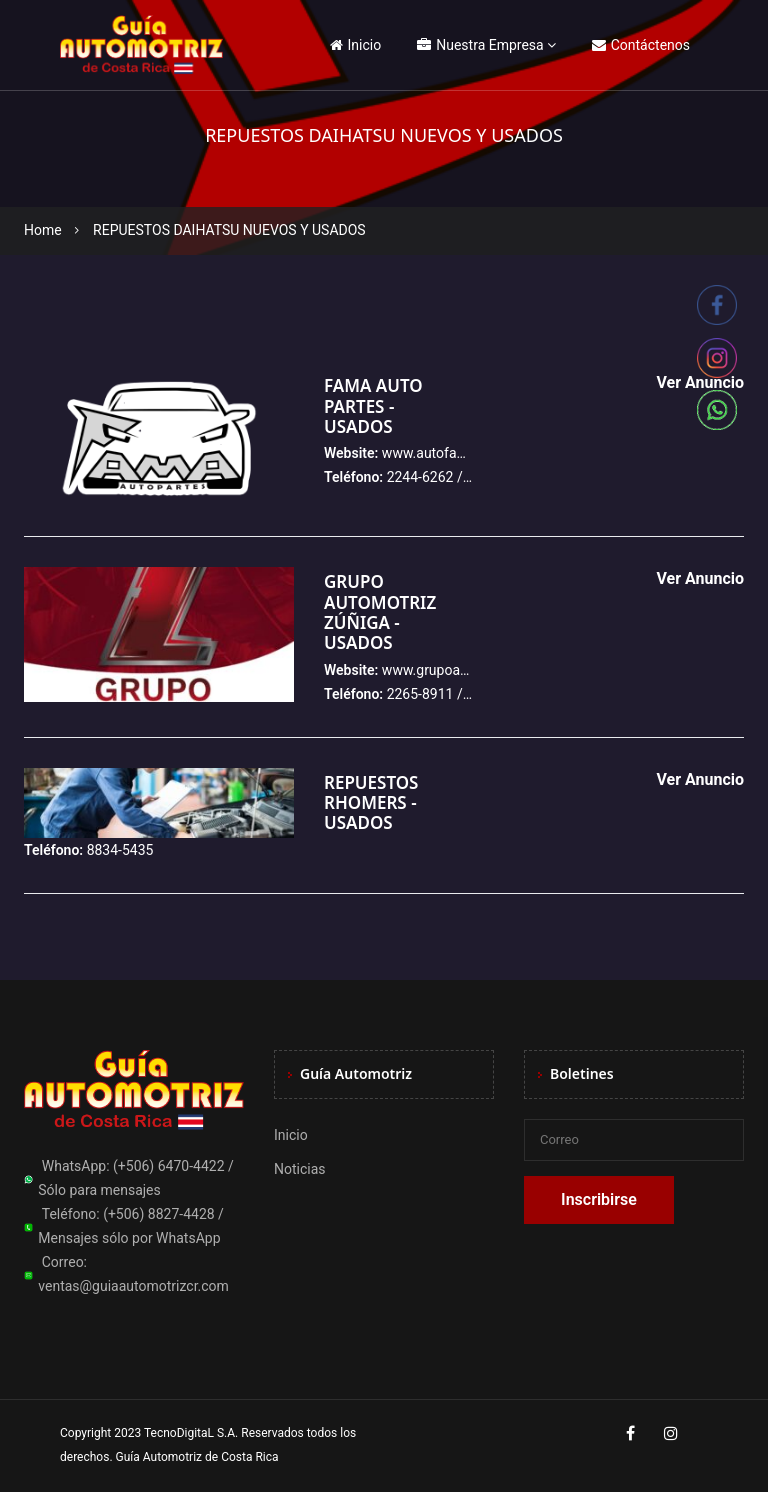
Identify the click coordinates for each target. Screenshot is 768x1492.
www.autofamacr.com (450, 453)
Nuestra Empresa (480, 45)
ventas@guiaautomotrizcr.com (133, 1286)
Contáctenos (641, 45)
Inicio (356, 45)
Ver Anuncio (700, 578)
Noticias (300, 1169)
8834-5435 (120, 850)
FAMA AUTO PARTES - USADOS (373, 406)
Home (43, 230)
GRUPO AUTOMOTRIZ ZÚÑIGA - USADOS (380, 612)
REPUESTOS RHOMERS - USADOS (371, 803)
